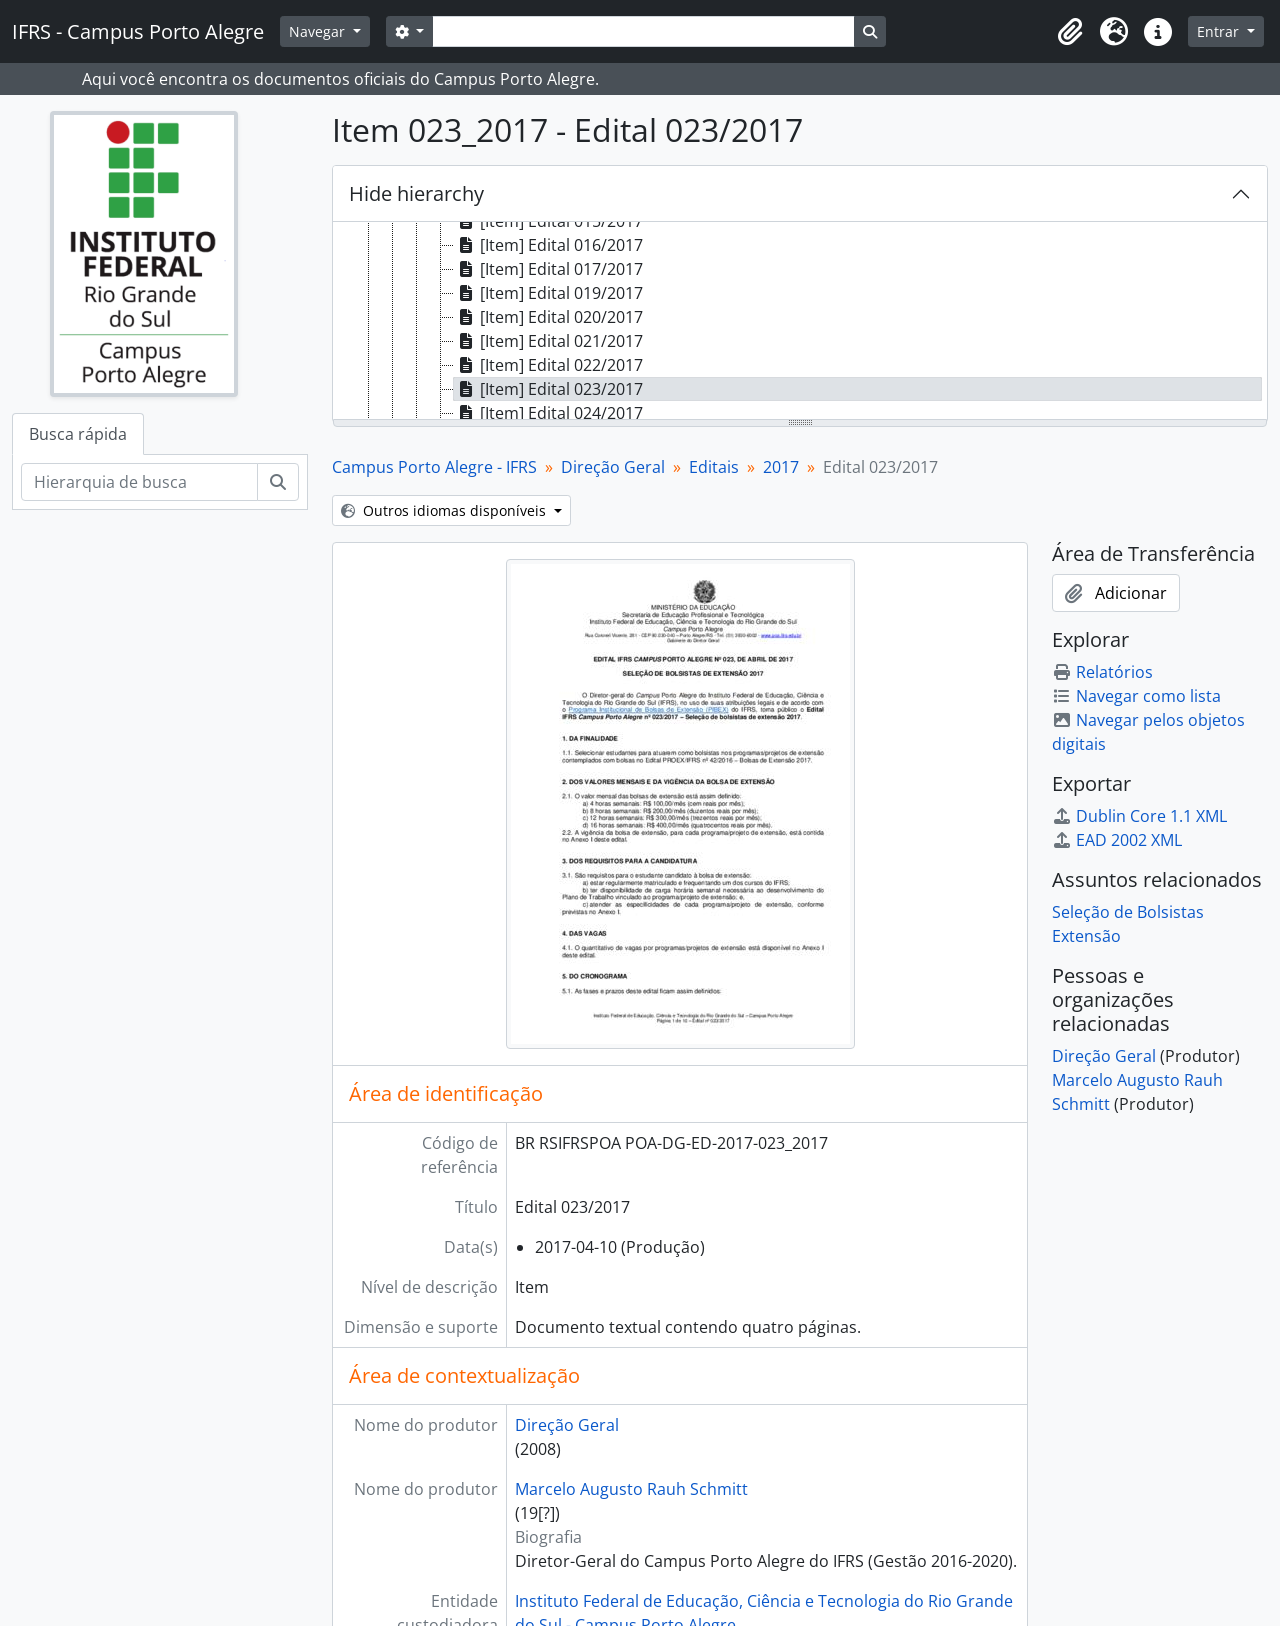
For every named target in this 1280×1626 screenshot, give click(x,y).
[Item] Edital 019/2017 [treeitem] (548, 293)
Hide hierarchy (416, 193)
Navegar (319, 31)
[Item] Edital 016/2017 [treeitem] (548, 245)
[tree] (800, 322)
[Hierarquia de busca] (139, 482)
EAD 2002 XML (1117, 840)
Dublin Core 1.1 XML (1139, 816)
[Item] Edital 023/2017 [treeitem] (548, 389)
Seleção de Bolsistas (1128, 912)
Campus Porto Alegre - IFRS (434, 467)
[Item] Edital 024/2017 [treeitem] (548, 413)
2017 (781, 467)
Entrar (1220, 31)
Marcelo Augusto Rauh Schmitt (631, 1489)
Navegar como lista (1136, 696)
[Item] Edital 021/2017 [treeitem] (548, 341)
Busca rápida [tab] (78, 434)
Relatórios (1102, 672)
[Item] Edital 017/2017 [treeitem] (548, 269)
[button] (1070, 32)
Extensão (1086, 936)
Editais (714, 467)
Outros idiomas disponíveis (445, 510)
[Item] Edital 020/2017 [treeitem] (548, 317)
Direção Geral (613, 467)
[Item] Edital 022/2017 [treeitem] (548, 365)
